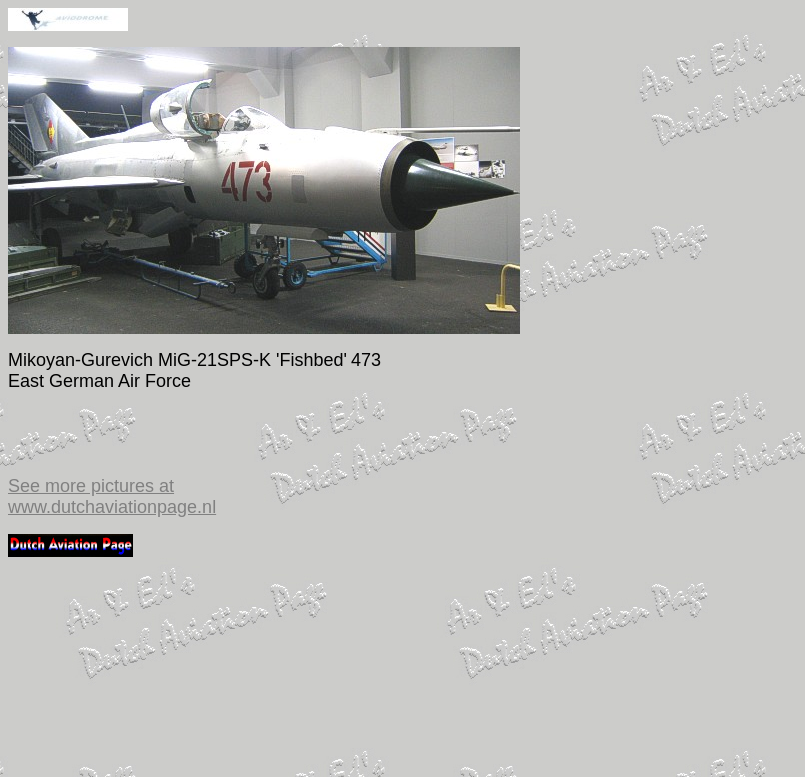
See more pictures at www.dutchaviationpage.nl (112, 496)
